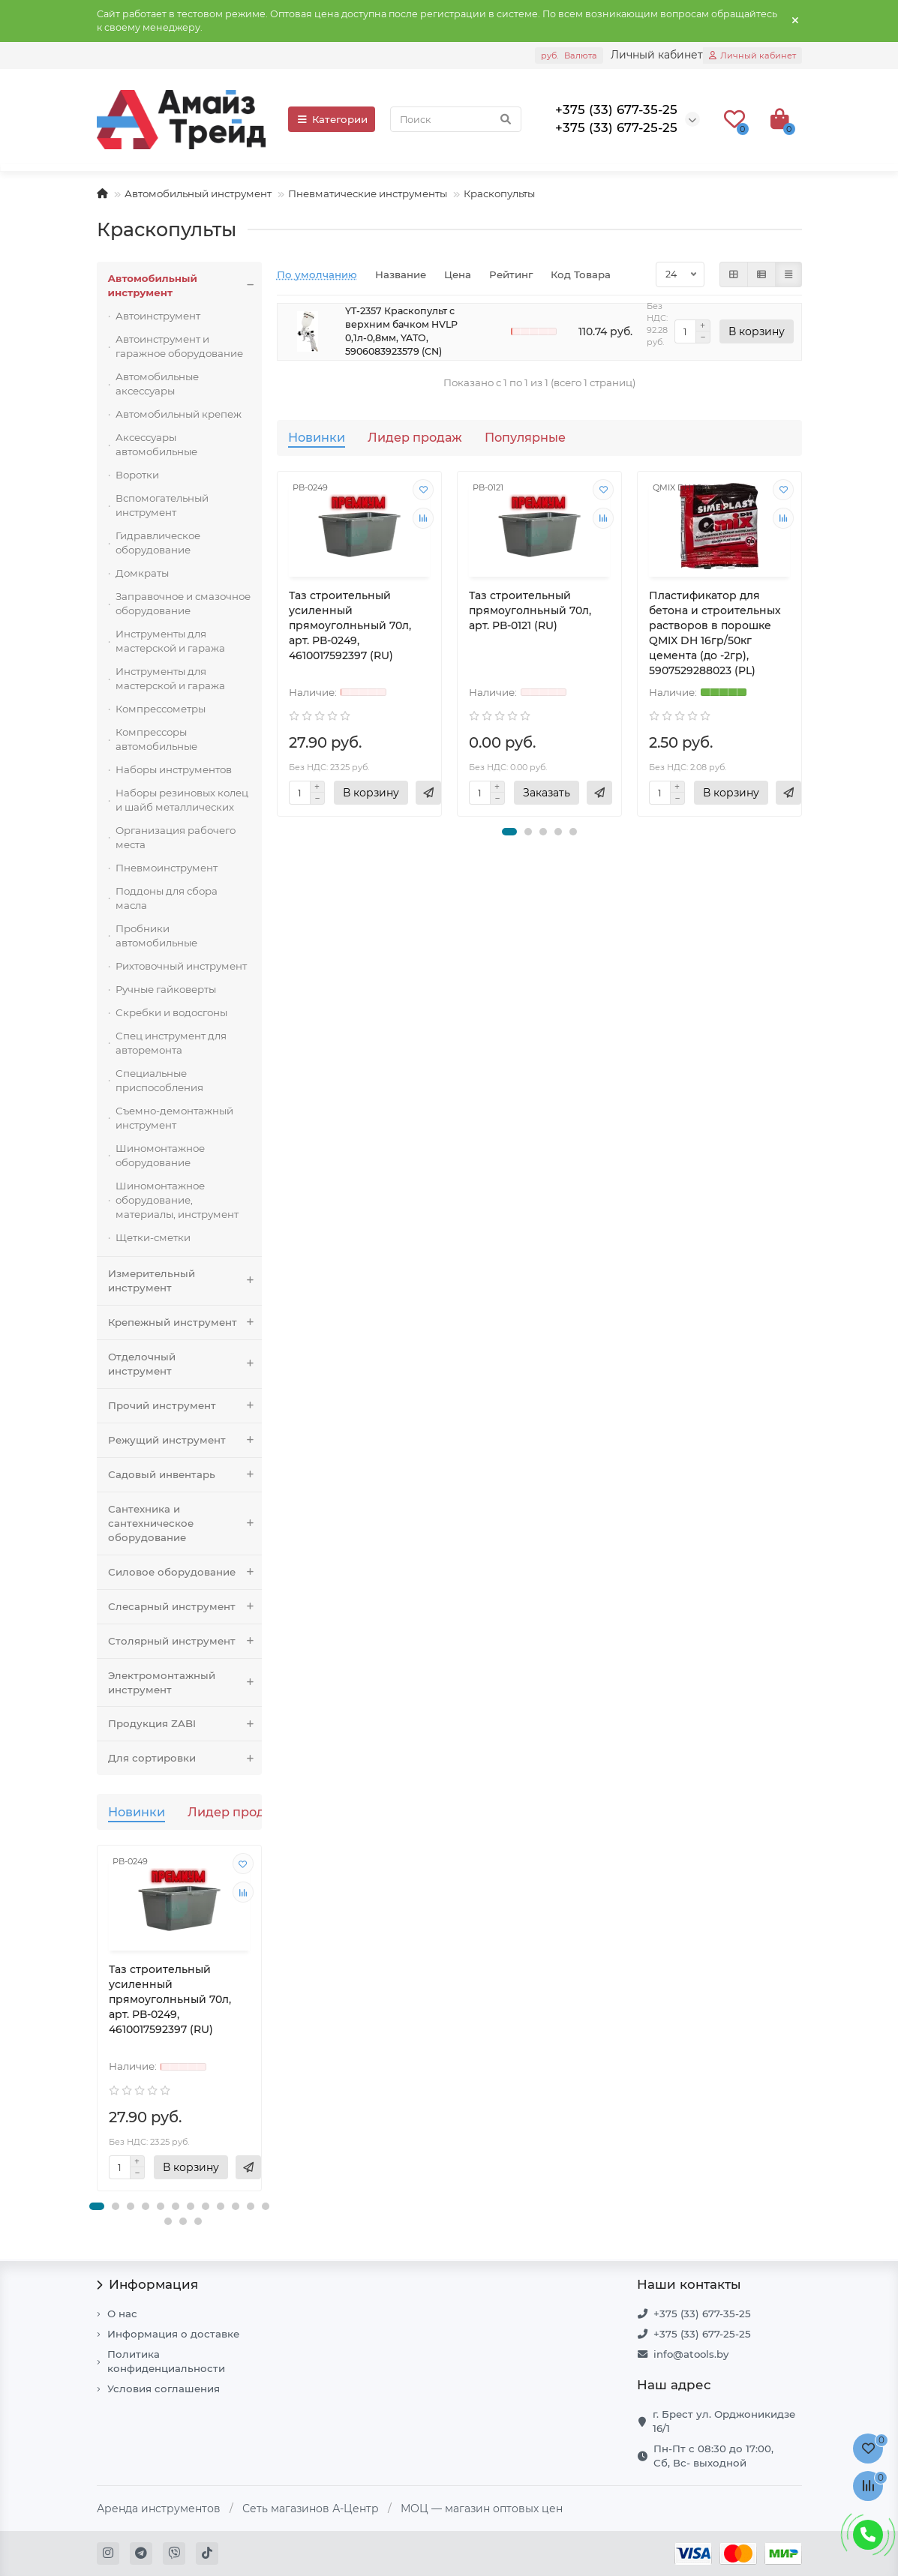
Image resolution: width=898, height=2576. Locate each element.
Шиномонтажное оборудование (160, 1155)
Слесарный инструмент (185, 1607)
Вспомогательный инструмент (162, 505)
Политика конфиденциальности (166, 2361)
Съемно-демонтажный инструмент (174, 1118)
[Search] (455, 119)
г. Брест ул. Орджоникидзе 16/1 (724, 2421)
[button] (96, 2206)
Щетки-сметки (153, 1237)
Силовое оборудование (185, 1572)
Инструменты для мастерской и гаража (170, 641)
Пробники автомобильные (156, 935)
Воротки (137, 475)
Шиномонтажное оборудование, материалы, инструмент (177, 1200)
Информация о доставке (173, 2334)
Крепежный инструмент (185, 1322)
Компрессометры (161, 709)
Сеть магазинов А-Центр (310, 2508)
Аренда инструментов (159, 2508)
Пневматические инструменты (367, 193)
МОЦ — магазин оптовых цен (482, 2508)
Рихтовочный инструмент (181, 966)
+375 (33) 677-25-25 (702, 2334)
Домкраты (142, 573)
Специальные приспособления (159, 1080)
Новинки (136, 1811)
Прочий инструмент (185, 1406)
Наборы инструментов (174, 769)
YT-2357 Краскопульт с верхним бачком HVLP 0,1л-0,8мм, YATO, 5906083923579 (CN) (401, 331)
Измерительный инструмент (185, 1281)
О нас (122, 2314)
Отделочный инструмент (185, 1364)
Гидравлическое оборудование (158, 542)
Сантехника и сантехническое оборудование (185, 1523)
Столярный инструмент (185, 1641)
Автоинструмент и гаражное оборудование (179, 346)
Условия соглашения (163, 2389)
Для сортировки (185, 1758)
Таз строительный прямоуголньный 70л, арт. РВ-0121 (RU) (530, 610)
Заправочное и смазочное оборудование (183, 603)
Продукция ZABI (185, 1724)
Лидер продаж (235, 1811)
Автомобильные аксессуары (157, 383)
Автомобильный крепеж (179, 414)
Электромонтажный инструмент (185, 1683)
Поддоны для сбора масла (167, 898)
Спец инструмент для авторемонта (171, 1043)
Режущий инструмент (185, 1440)
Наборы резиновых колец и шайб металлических (182, 800)
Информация (148, 2284)
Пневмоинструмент (167, 868)
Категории (332, 119)
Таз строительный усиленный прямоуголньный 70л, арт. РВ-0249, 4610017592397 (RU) (170, 1999)
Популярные (525, 437)
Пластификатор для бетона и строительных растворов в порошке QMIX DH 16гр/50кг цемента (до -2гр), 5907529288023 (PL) (715, 633)
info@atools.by (690, 2354)
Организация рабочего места (176, 837)
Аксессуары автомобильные (156, 444)
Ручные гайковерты (166, 989)
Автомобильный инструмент (198, 193)
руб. (569, 55)
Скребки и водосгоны (171, 1012)
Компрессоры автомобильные (156, 739)
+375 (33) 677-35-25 (702, 2314)
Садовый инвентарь (185, 1475)
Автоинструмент (158, 316)
